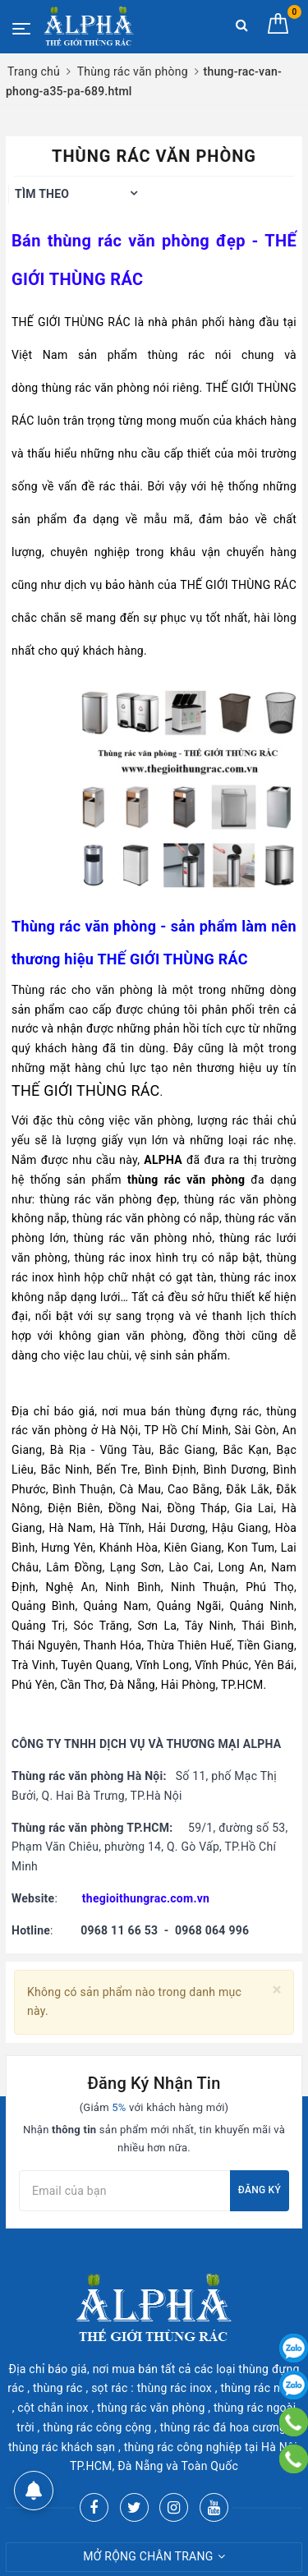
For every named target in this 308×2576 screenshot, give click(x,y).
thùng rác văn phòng (129, 241)
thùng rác (176, 354)
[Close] (277, 1990)
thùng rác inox (112, 1257)
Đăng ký (259, 2190)
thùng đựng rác (217, 1411)
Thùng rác (39, 989)
